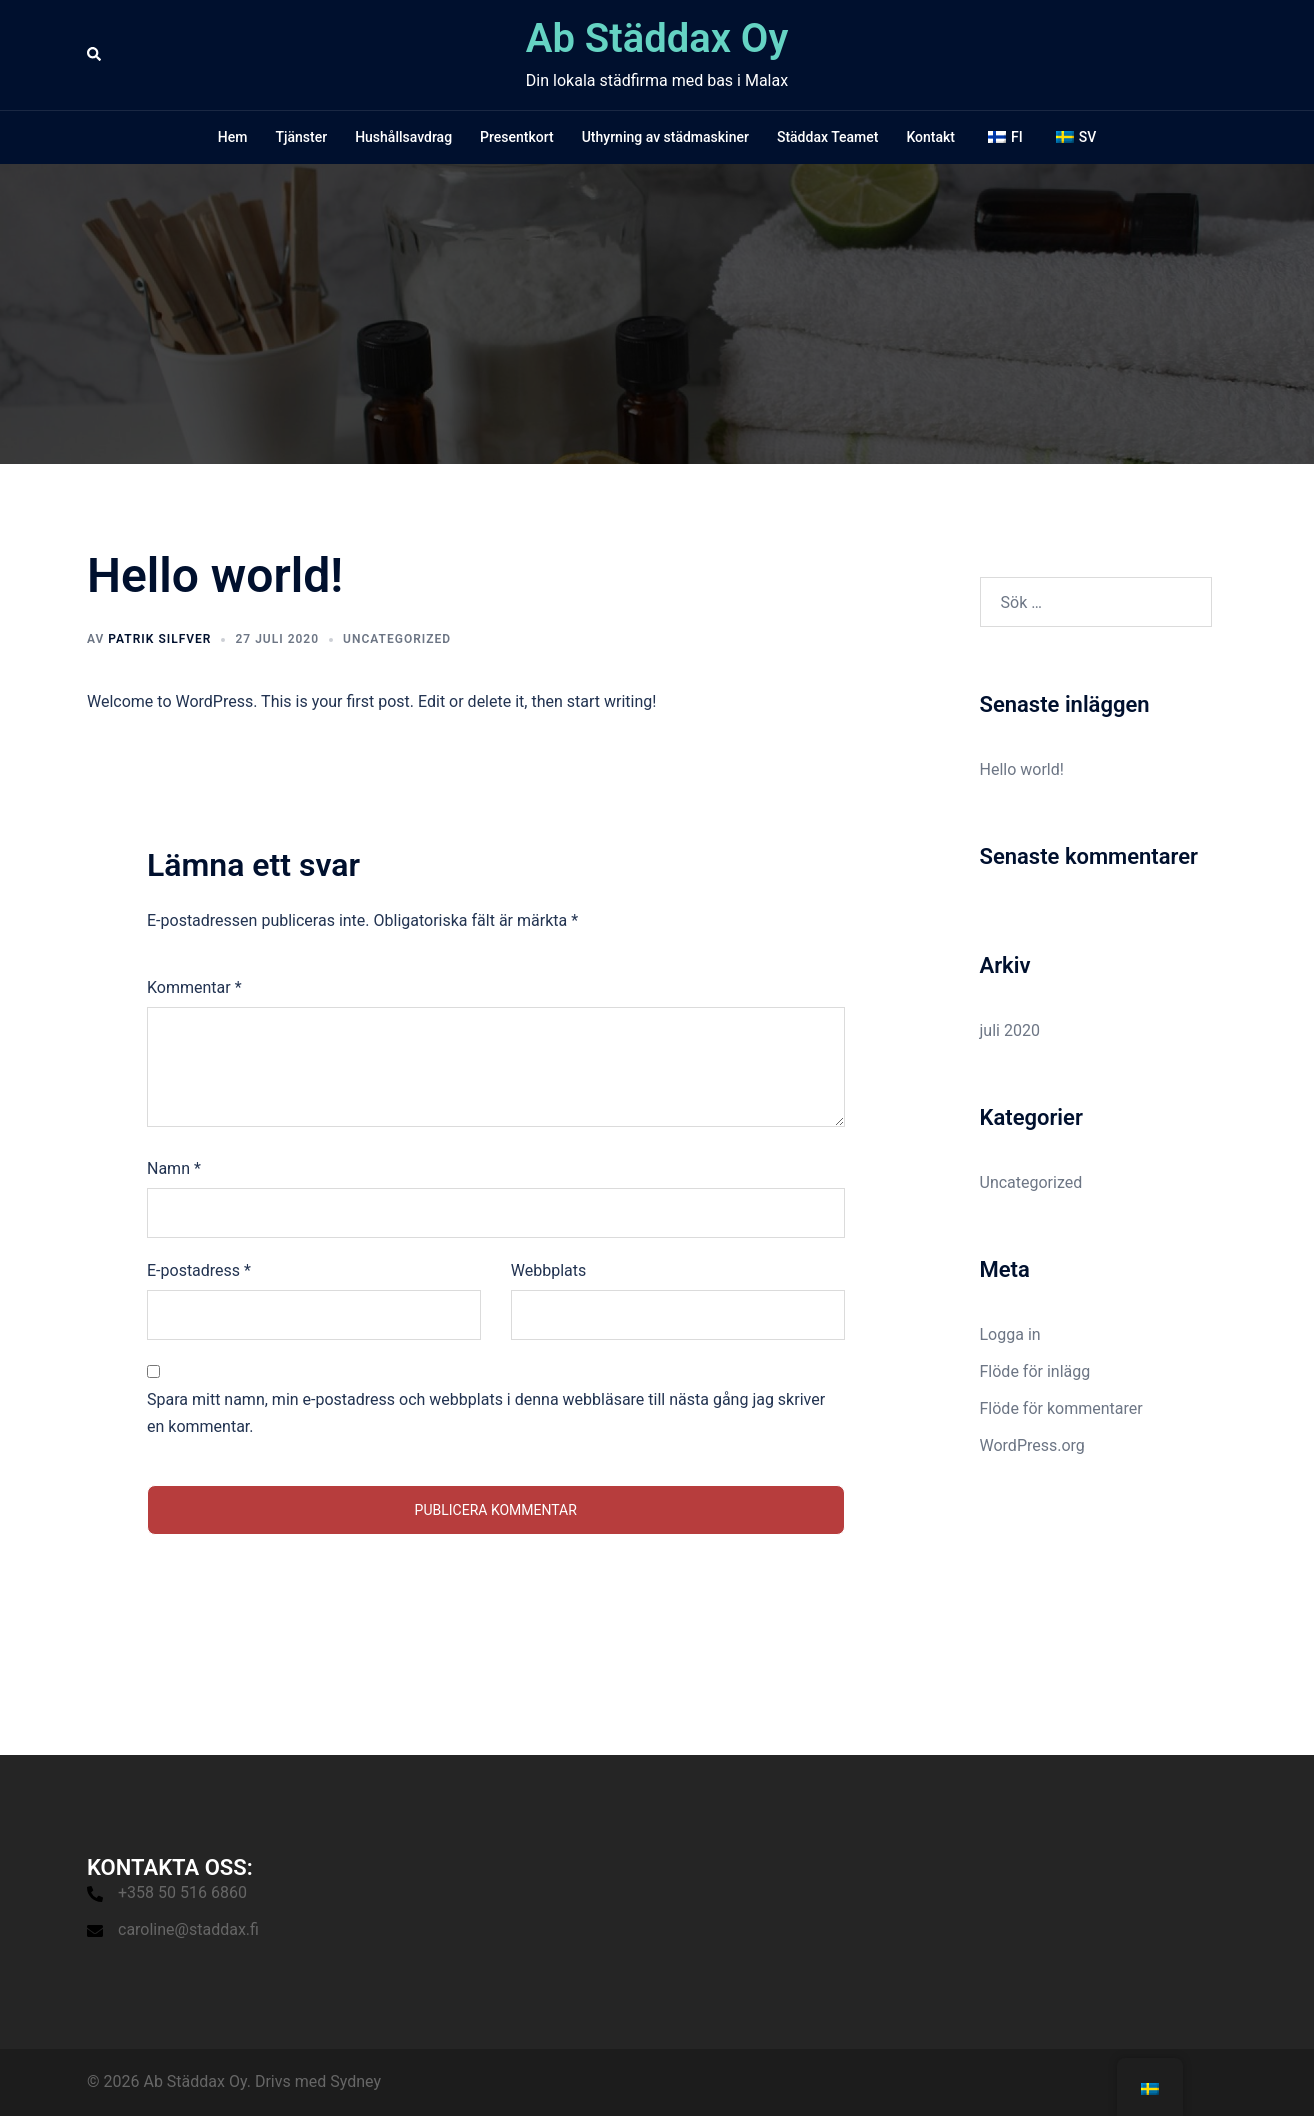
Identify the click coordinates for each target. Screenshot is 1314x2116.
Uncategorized (397, 639)
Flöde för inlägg (1035, 1371)
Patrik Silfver (159, 639)
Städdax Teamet (828, 137)
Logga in (1010, 1334)
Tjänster (301, 137)
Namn (174, 1168)
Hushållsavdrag (403, 137)
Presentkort (517, 137)
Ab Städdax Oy (657, 38)
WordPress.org (1032, 1445)
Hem (233, 137)
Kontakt (930, 137)
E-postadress (199, 1270)
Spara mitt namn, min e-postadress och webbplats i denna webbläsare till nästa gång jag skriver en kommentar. (486, 1413)
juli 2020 (1010, 1030)
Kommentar (194, 987)
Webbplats (548, 1270)
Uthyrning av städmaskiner (665, 137)
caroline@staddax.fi (188, 1929)
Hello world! (1022, 769)
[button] (95, 55)
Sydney (355, 2081)
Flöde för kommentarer (1061, 1408)
